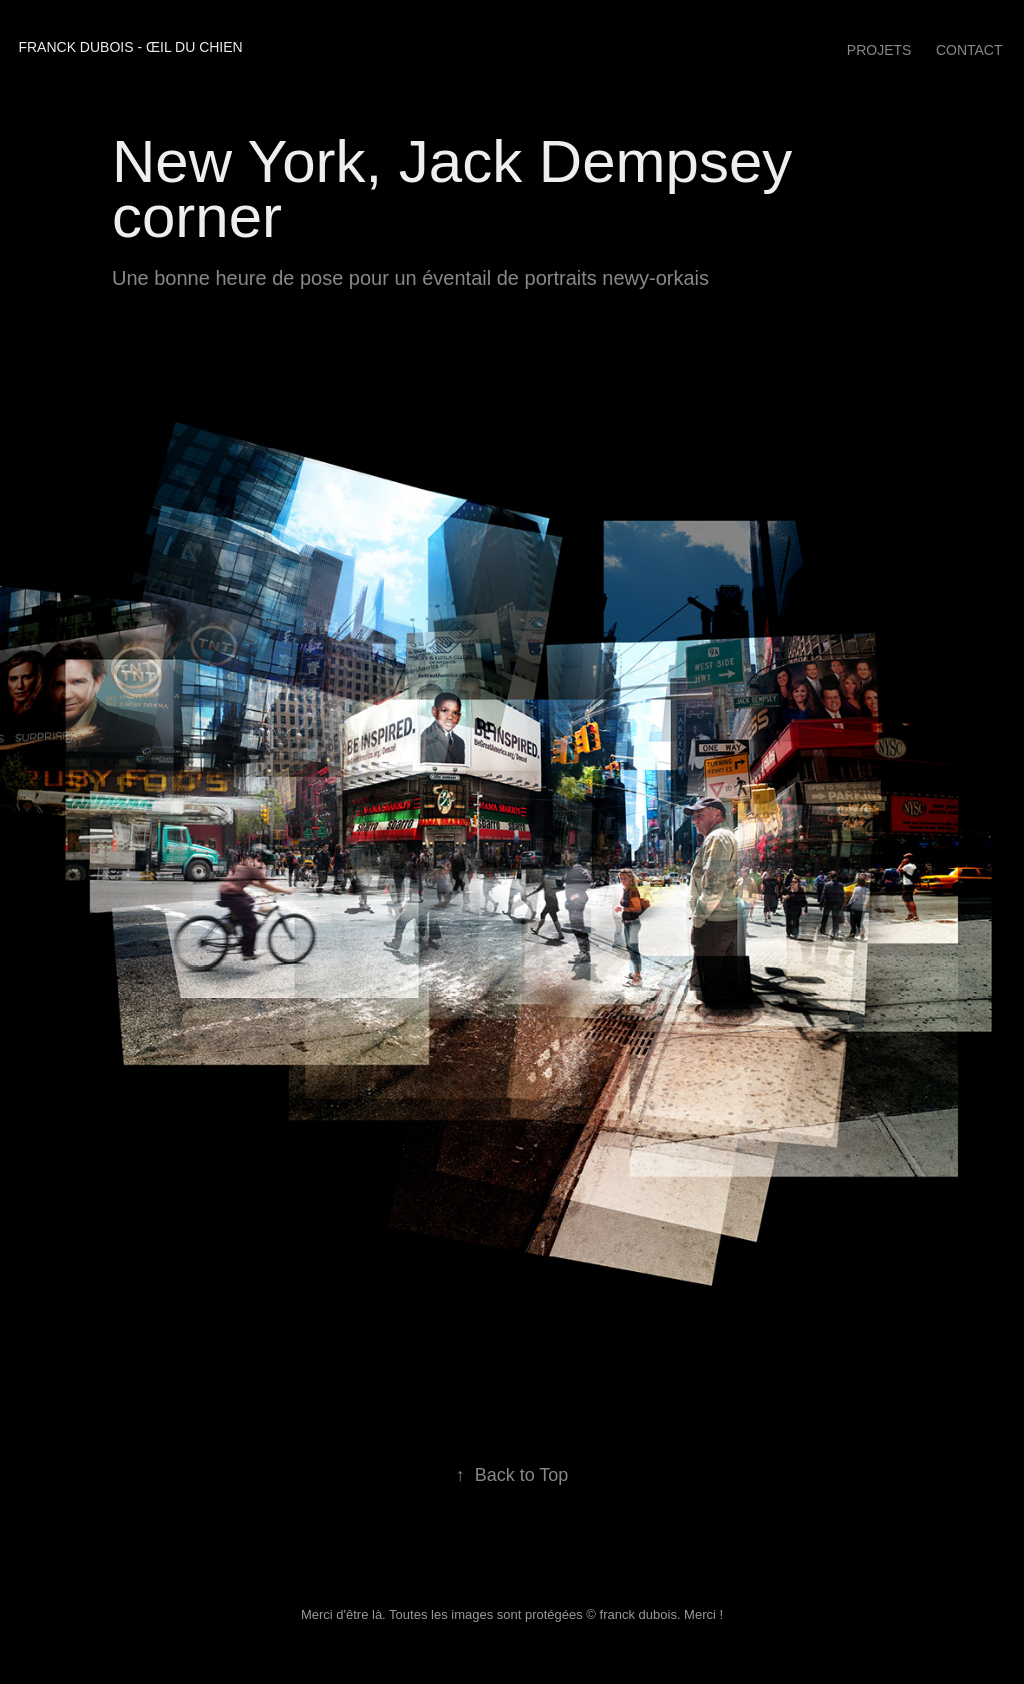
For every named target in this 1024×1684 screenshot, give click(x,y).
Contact (969, 50)
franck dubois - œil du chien (130, 47)
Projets (879, 50)
